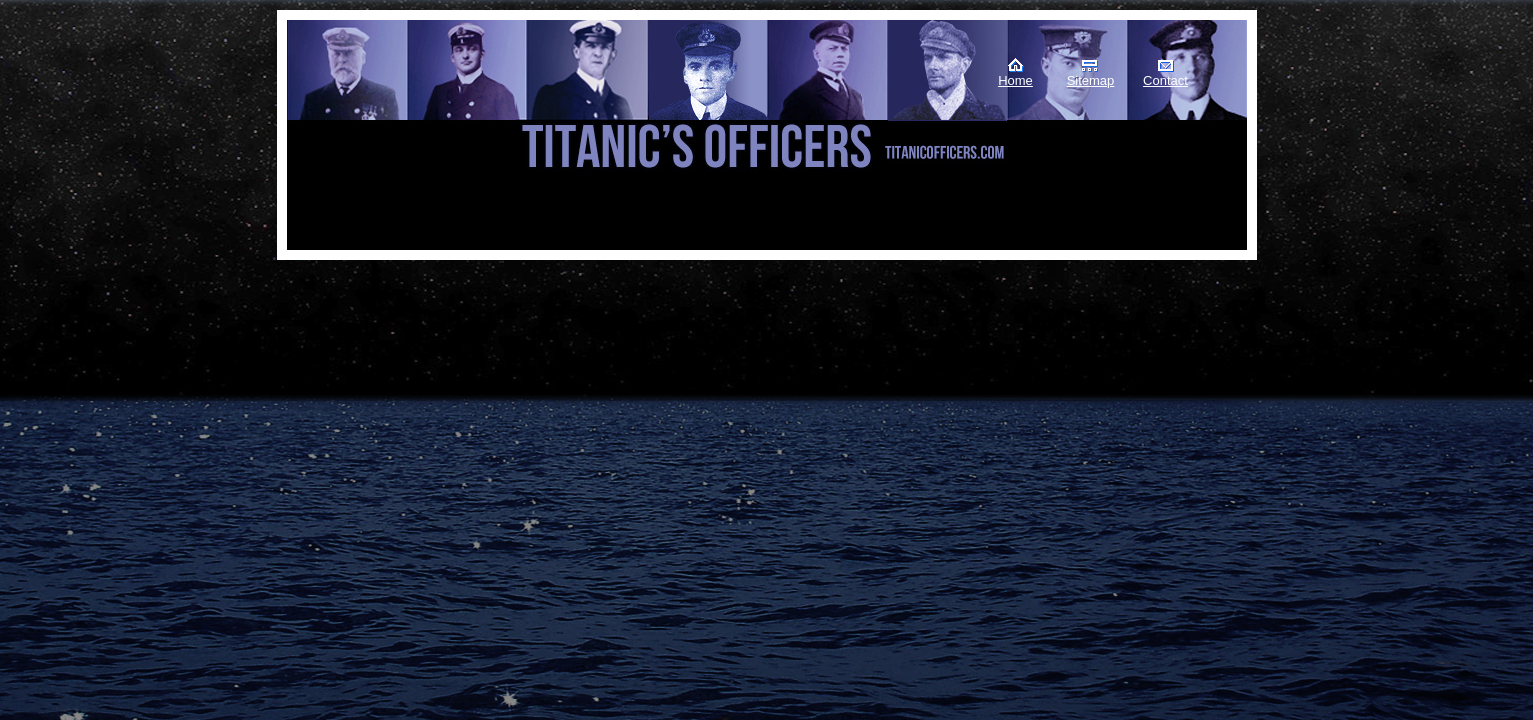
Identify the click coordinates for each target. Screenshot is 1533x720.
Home (1015, 80)
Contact (1165, 80)
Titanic (388, 99)
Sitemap (1091, 80)
